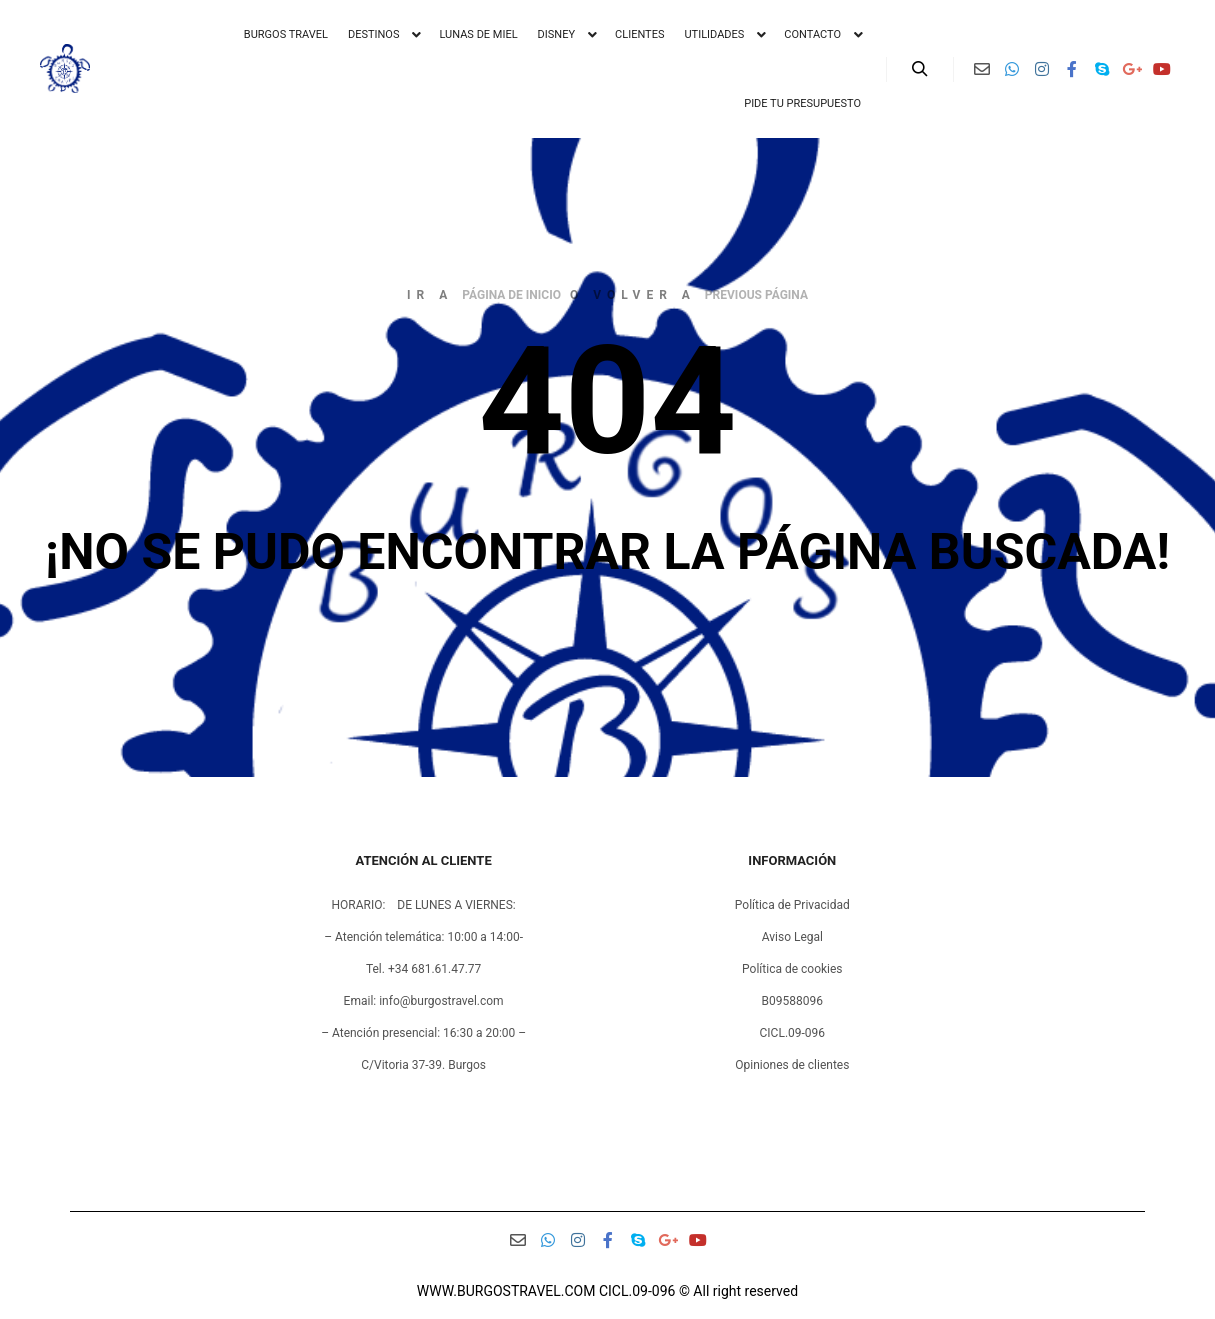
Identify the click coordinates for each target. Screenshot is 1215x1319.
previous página (756, 295)
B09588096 (792, 1001)
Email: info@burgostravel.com (424, 1001)
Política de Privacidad (792, 905)
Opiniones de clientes (792, 1065)
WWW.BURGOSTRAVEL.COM (506, 1291)
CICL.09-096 (793, 1033)
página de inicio (511, 295)
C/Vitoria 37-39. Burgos (423, 1065)
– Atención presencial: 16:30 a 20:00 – (423, 1033)
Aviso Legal (792, 937)
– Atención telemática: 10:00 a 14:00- (423, 937)
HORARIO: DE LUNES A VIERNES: (424, 905)
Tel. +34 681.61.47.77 (423, 969)
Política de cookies (792, 969)
